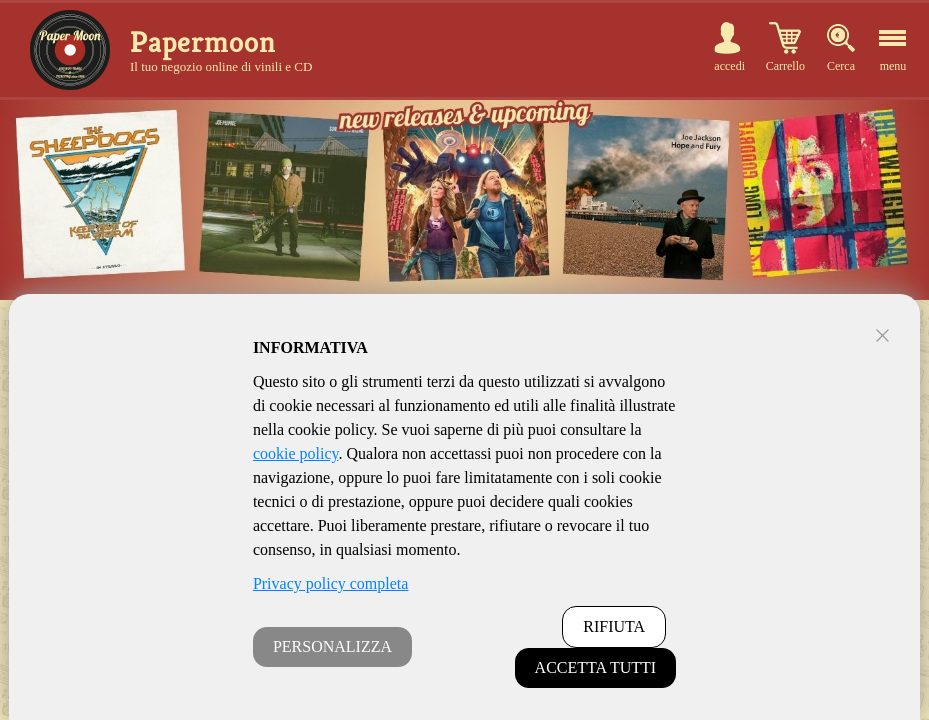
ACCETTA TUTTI (596, 667)
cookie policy (296, 453)
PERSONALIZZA (332, 646)
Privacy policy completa (331, 583)
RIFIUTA (614, 626)
